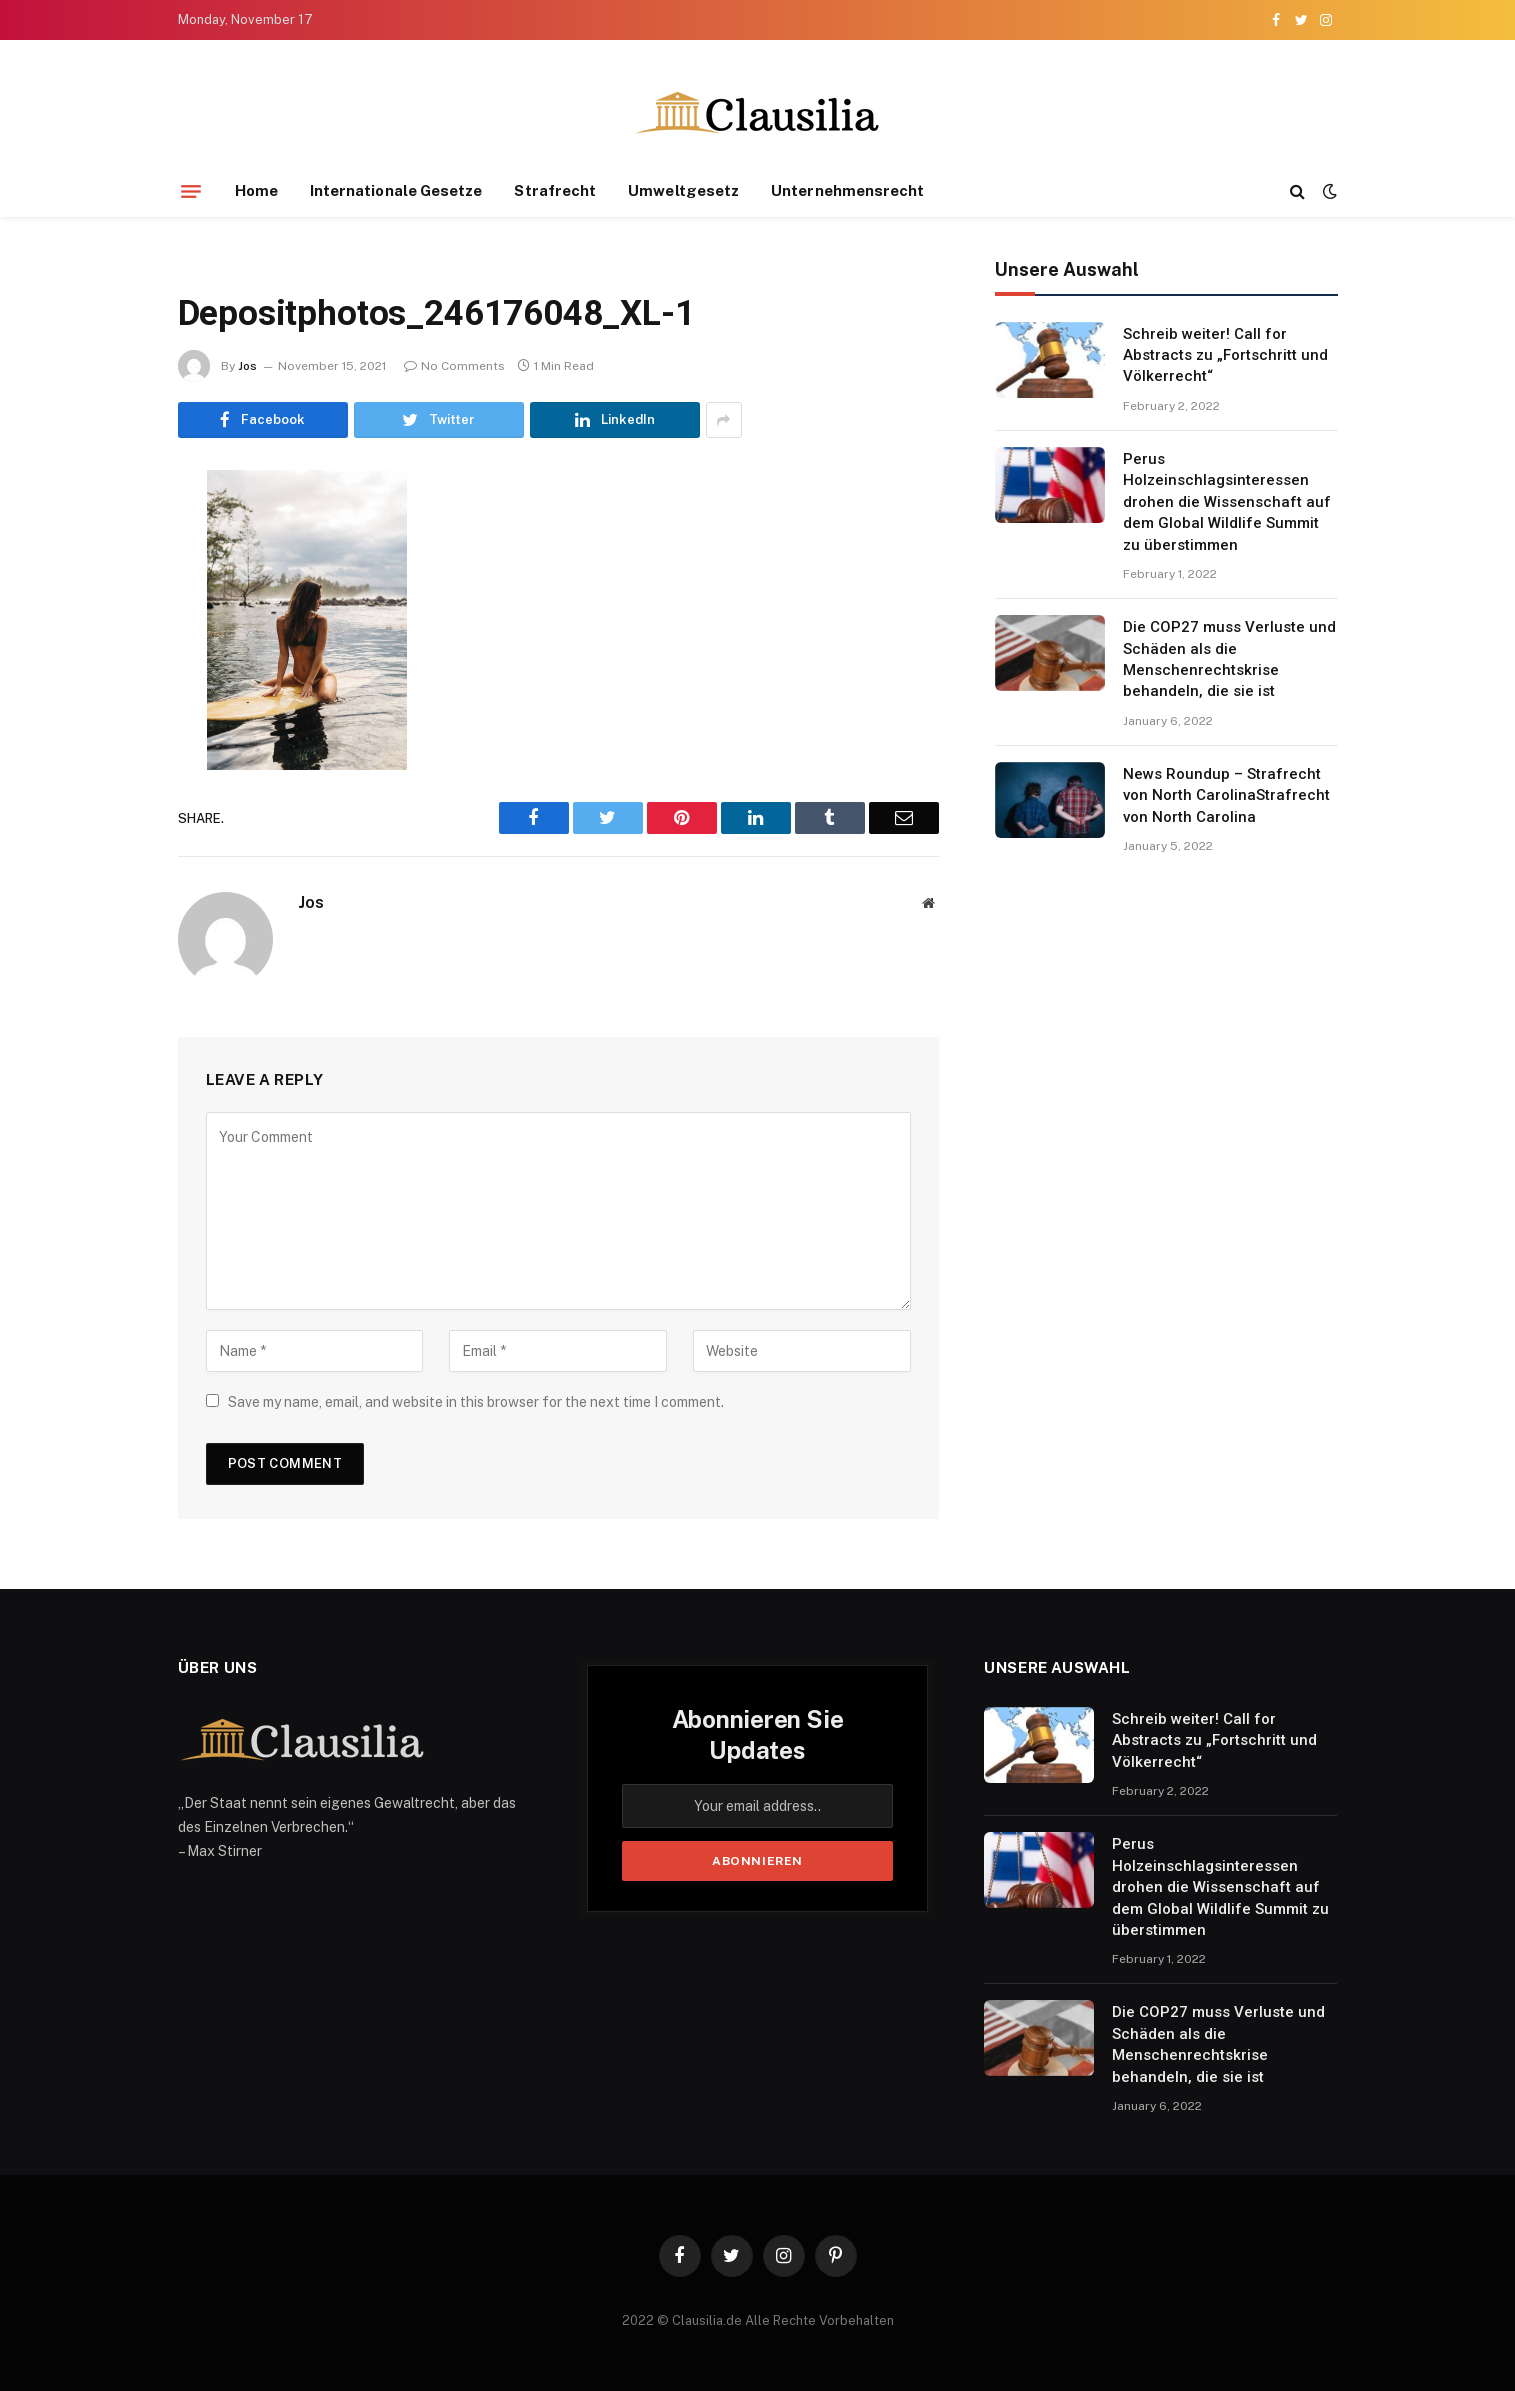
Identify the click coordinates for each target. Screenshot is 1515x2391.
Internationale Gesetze (396, 190)
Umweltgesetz (683, 190)
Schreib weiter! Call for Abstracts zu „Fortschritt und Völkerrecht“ (1225, 355)
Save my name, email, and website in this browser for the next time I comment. (476, 1402)
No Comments (454, 366)
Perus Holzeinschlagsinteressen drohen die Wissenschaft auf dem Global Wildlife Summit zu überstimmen (1227, 502)
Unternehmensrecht (847, 190)
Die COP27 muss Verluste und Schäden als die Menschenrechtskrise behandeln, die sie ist (1229, 659)
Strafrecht (555, 190)
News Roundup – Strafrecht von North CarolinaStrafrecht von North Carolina (1226, 795)
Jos (247, 366)
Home (256, 190)
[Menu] (191, 191)
